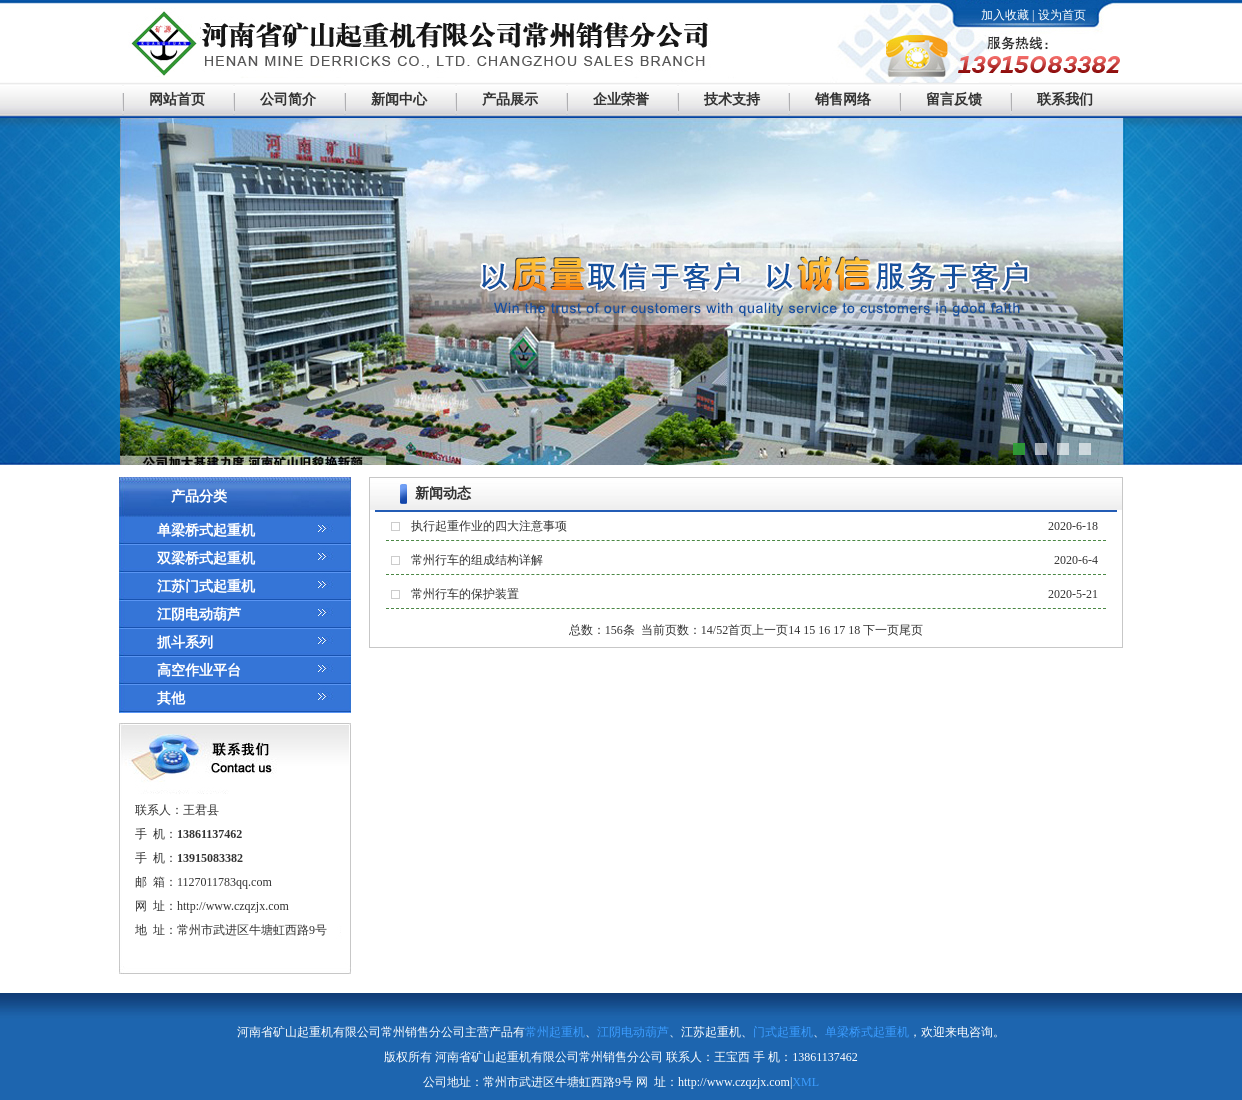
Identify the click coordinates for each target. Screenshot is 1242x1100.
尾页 (911, 630)
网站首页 (177, 99)
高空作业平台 (199, 670)
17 (839, 630)
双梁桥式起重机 (206, 558)
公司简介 (288, 99)
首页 (740, 630)
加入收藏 (1005, 15)
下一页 (881, 630)
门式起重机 (783, 1032)
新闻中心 (399, 99)
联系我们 (1065, 99)
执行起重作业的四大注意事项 (489, 526)
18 (854, 630)
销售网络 (843, 99)
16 (824, 630)
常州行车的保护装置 (465, 594)
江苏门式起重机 (206, 586)
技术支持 (732, 99)
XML (805, 1082)
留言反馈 (954, 99)
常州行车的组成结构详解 (477, 560)
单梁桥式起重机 (206, 530)
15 (809, 630)
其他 (171, 698)
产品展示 (510, 99)
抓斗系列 (185, 642)
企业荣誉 (621, 99)
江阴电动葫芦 (199, 614)
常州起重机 (555, 1032)
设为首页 (1062, 15)
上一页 (770, 630)
